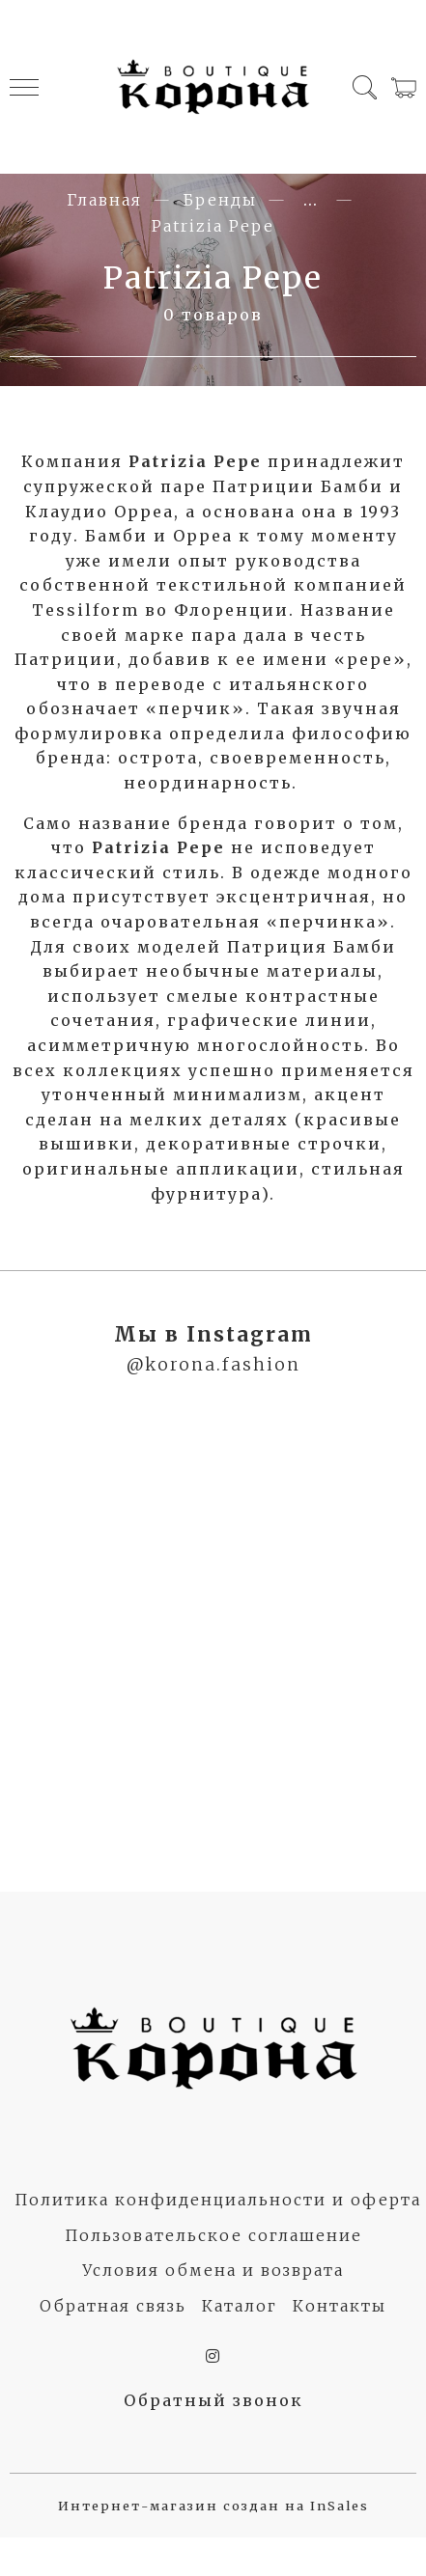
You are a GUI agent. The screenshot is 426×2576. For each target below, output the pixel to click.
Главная (104, 199)
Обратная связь (113, 2305)
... (311, 199)
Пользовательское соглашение (213, 2235)
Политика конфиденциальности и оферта (217, 2199)
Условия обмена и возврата (213, 2270)
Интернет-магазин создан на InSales (213, 2505)
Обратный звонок (213, 2400)
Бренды (220, 199)
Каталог (239, 2305)
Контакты (339, 2305)
